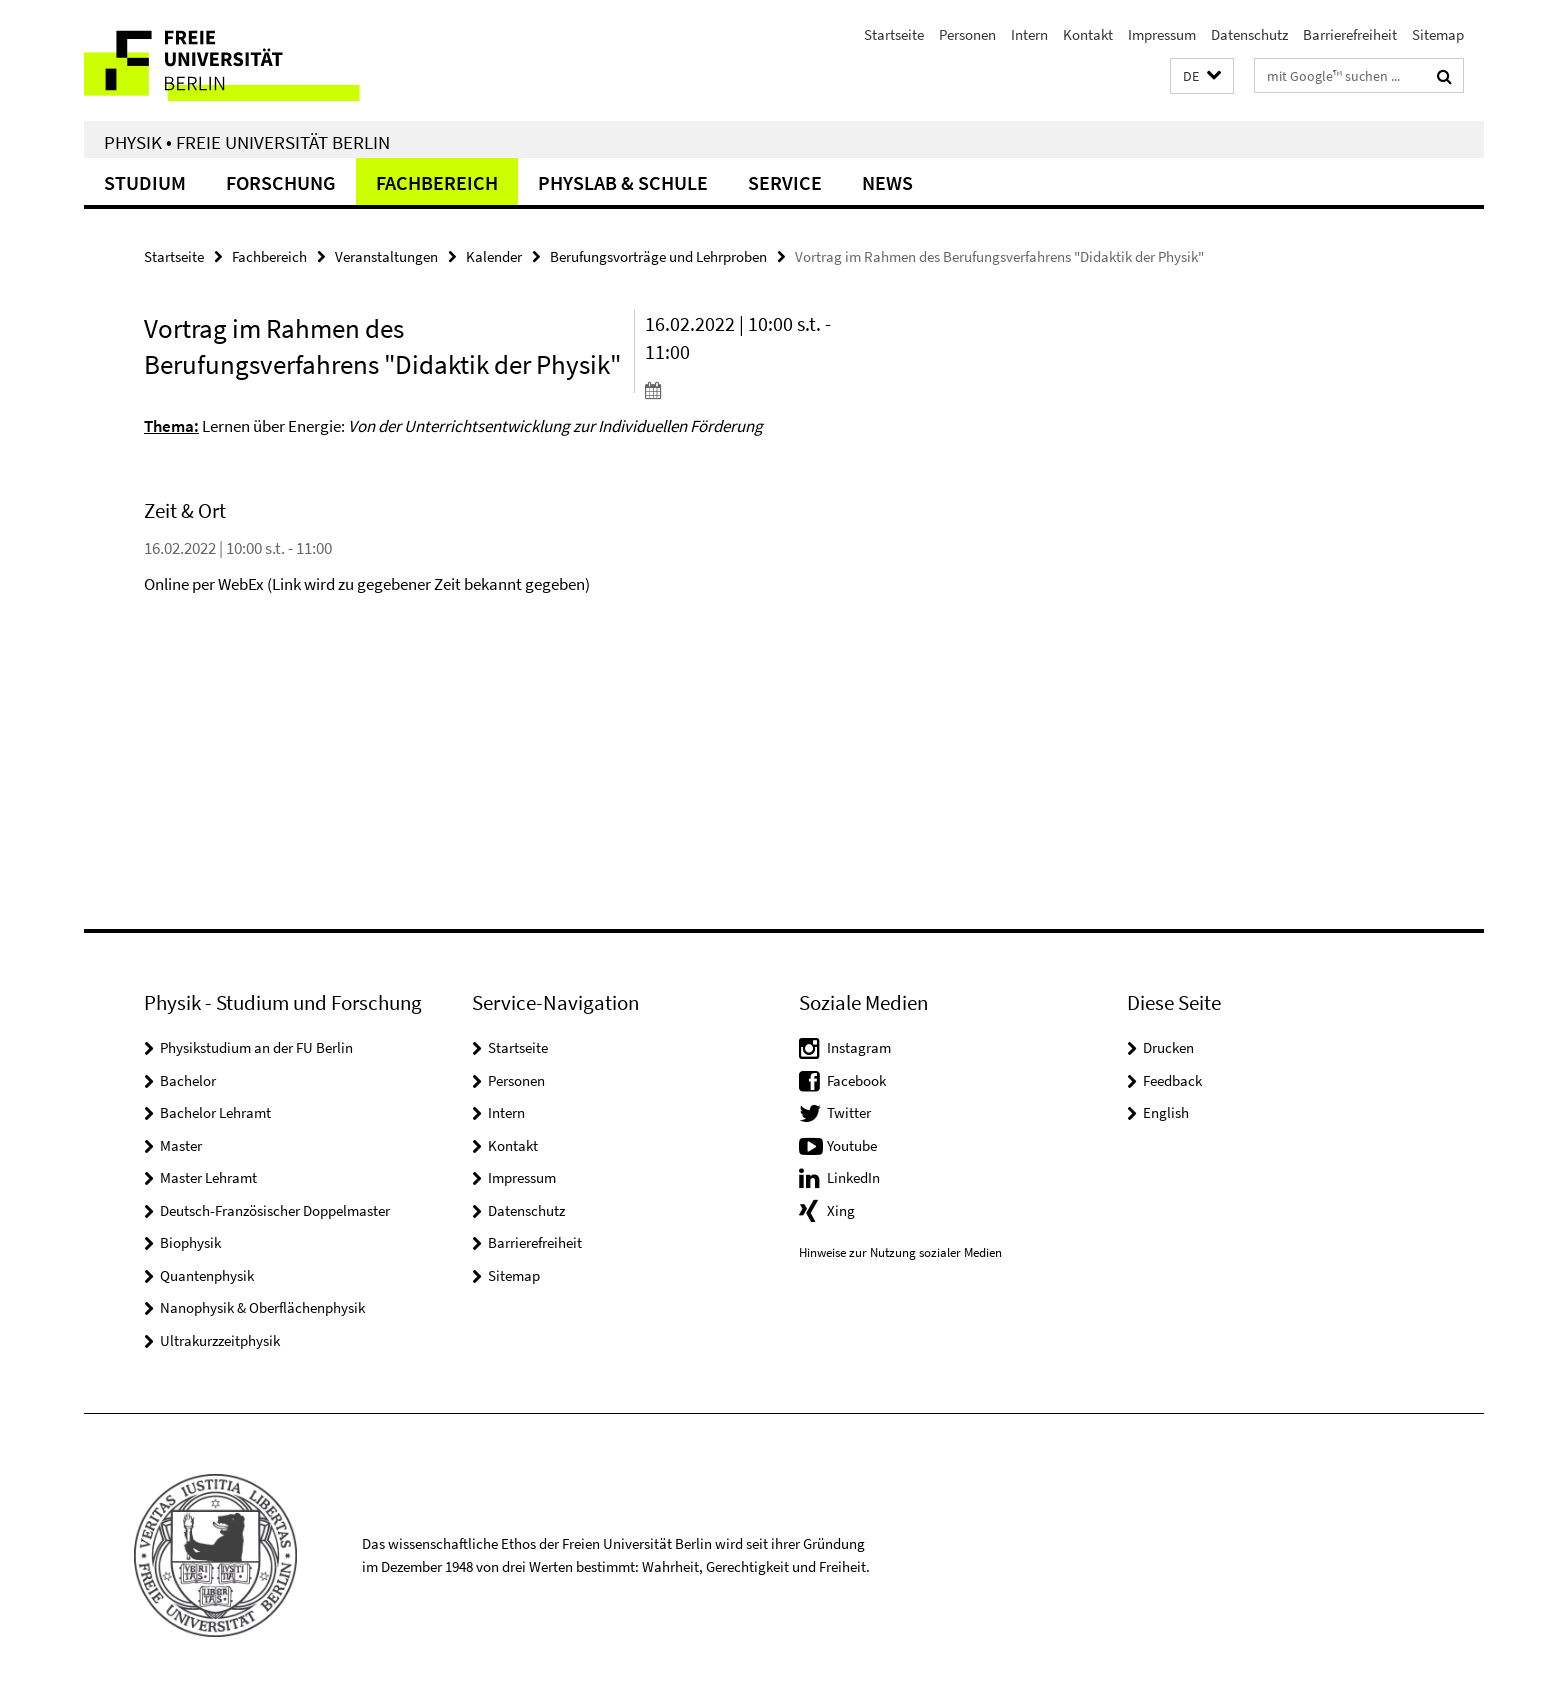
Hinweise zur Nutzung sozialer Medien (900, 1252)
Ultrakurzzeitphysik (220, 1340)
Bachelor (188, 1080)
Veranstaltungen (386, 256)
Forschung (281, 182)
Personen (967, 34)
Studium (145, 182)
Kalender (494, 256)
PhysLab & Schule (623, 182)
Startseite (894, 34)
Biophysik (190, 1242)
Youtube (852, 1145)
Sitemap (1438, 34)
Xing (841, 1210)
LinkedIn (853, 1177)
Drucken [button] (1168, 1047)
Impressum (1162, 34)
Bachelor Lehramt (215, 1112)
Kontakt (1088, 34)
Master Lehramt (208, 1177)
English (1166, 1112)
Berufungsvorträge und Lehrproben (658, 256)
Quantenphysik (207, 1275)
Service (785, 182)
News (887, 182)
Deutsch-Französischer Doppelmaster (275, 1210)
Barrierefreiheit (1350, 34)
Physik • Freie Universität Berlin (247, 142)
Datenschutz (1249, 34)
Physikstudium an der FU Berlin (256, 1047)
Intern (1029, 34)
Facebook (856, 1080)
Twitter (849, 1112)
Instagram (859, 1047)
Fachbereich (437, 182)
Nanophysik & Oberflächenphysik (262, 1307)
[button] (1202, 76)
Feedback (1172, 1080)
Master (181, 1145)
